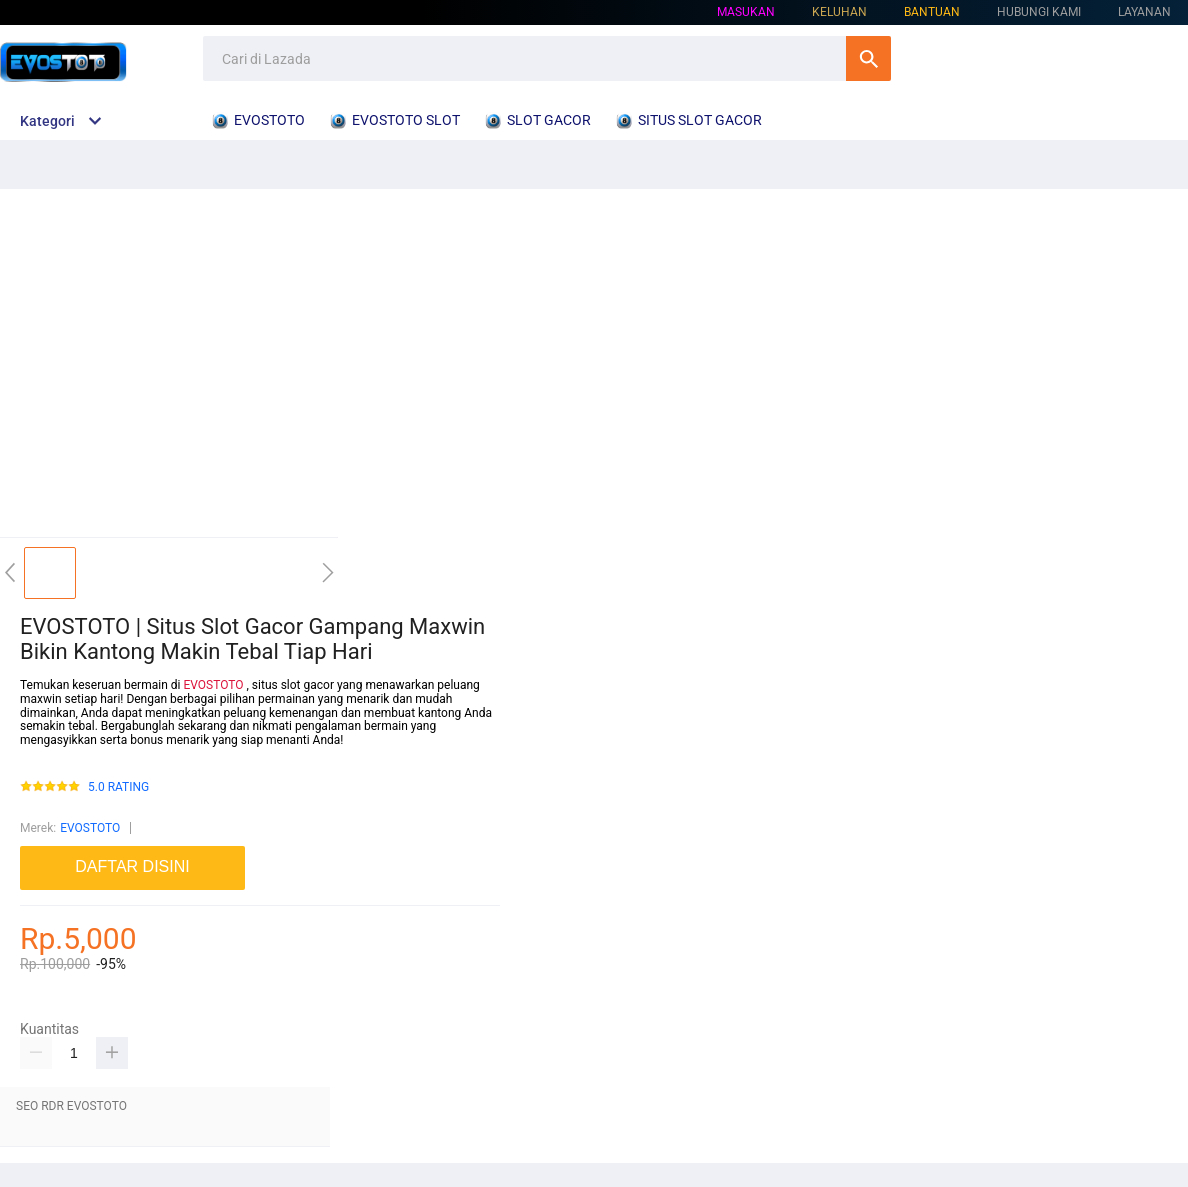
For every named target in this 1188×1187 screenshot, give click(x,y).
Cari (868, 58)
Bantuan (932, 12)
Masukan (746, 12)
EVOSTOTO (213, 685)
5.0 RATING (118, 787)
